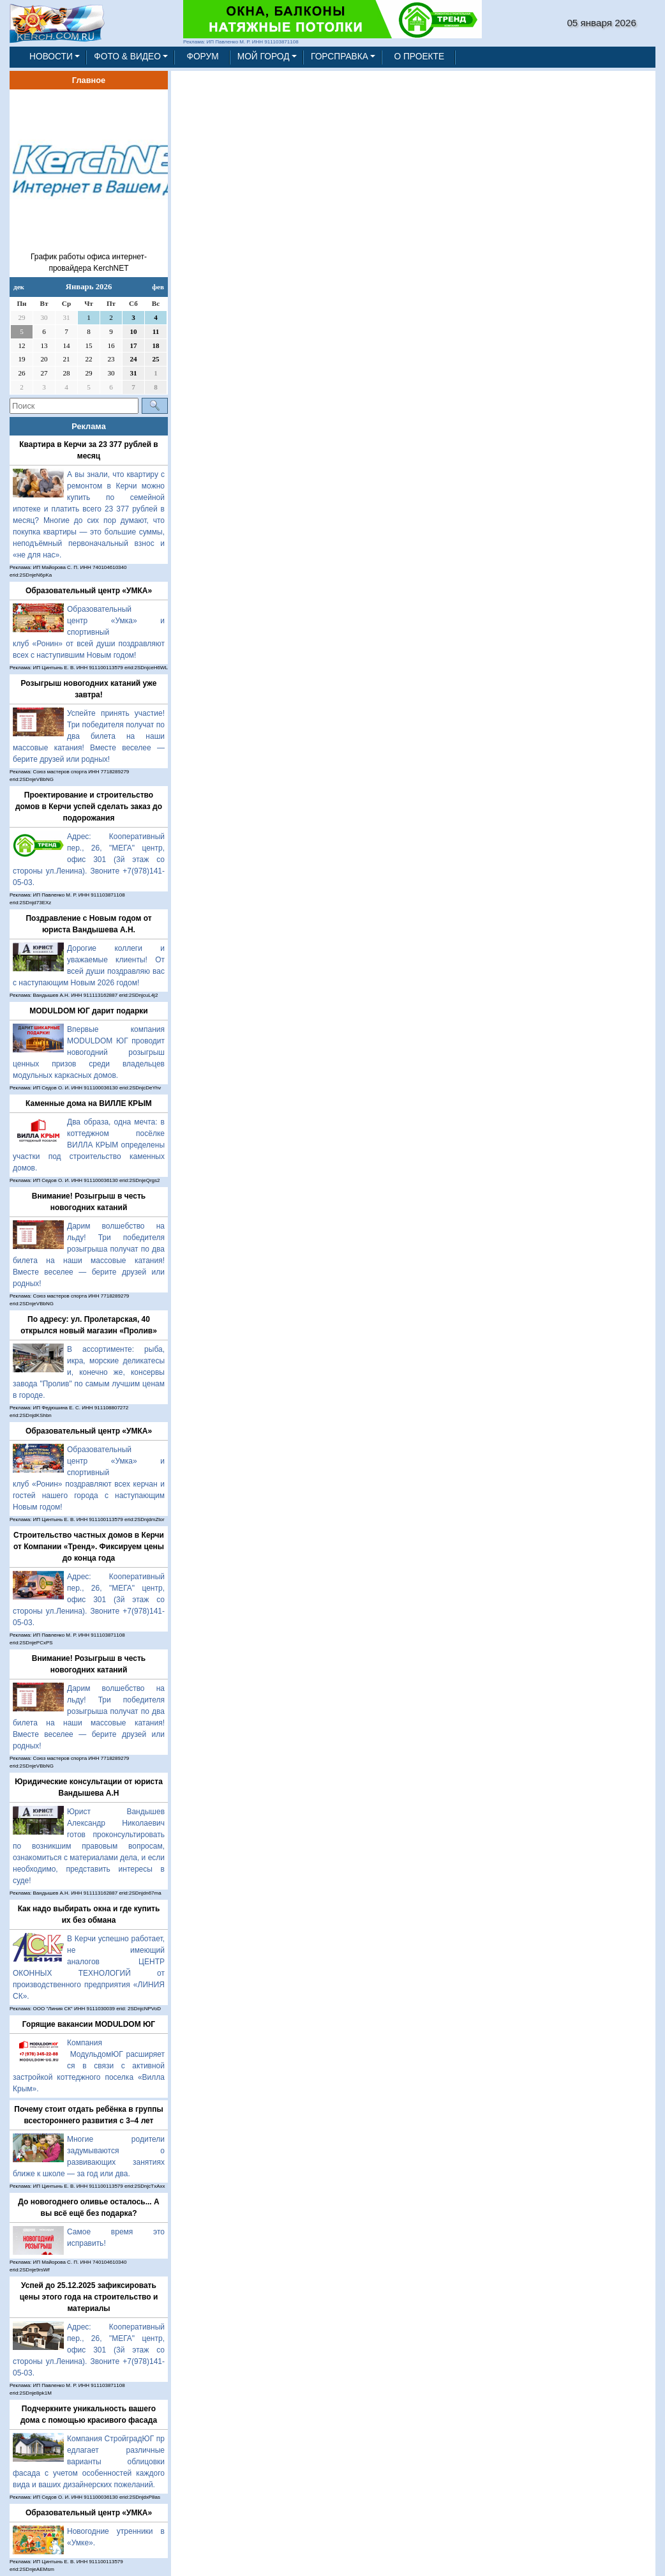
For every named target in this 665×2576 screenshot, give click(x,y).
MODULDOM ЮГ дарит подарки (88, 1010)
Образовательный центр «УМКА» (89, 590)
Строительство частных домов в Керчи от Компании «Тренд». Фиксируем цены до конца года (88, 1547)
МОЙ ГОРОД (263, 56)
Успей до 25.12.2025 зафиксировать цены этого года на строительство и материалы (89, 2297)
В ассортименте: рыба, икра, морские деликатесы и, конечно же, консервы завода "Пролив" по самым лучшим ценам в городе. (89, 1372)
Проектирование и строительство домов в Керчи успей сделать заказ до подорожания (88, 806)
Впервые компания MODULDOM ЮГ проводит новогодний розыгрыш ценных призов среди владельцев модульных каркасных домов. (89, 1052)
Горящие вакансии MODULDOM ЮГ (88, 2024)
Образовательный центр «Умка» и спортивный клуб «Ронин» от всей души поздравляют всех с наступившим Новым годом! (89, 632)
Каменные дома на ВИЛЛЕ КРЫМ (89, 1103)
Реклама (88, 426)
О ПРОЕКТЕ (419, 56)
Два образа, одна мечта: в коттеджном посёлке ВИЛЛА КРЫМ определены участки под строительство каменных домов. (89, 1145)
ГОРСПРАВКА (339, 56)
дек (18, 287)
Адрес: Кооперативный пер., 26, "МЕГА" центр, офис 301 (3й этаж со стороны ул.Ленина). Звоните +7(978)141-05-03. (89, 859)
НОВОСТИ (51, 56)
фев (158, 287)
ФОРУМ (202, 56)
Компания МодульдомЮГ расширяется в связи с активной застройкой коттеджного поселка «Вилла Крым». (89, 2065)
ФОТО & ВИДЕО (127, 56)
